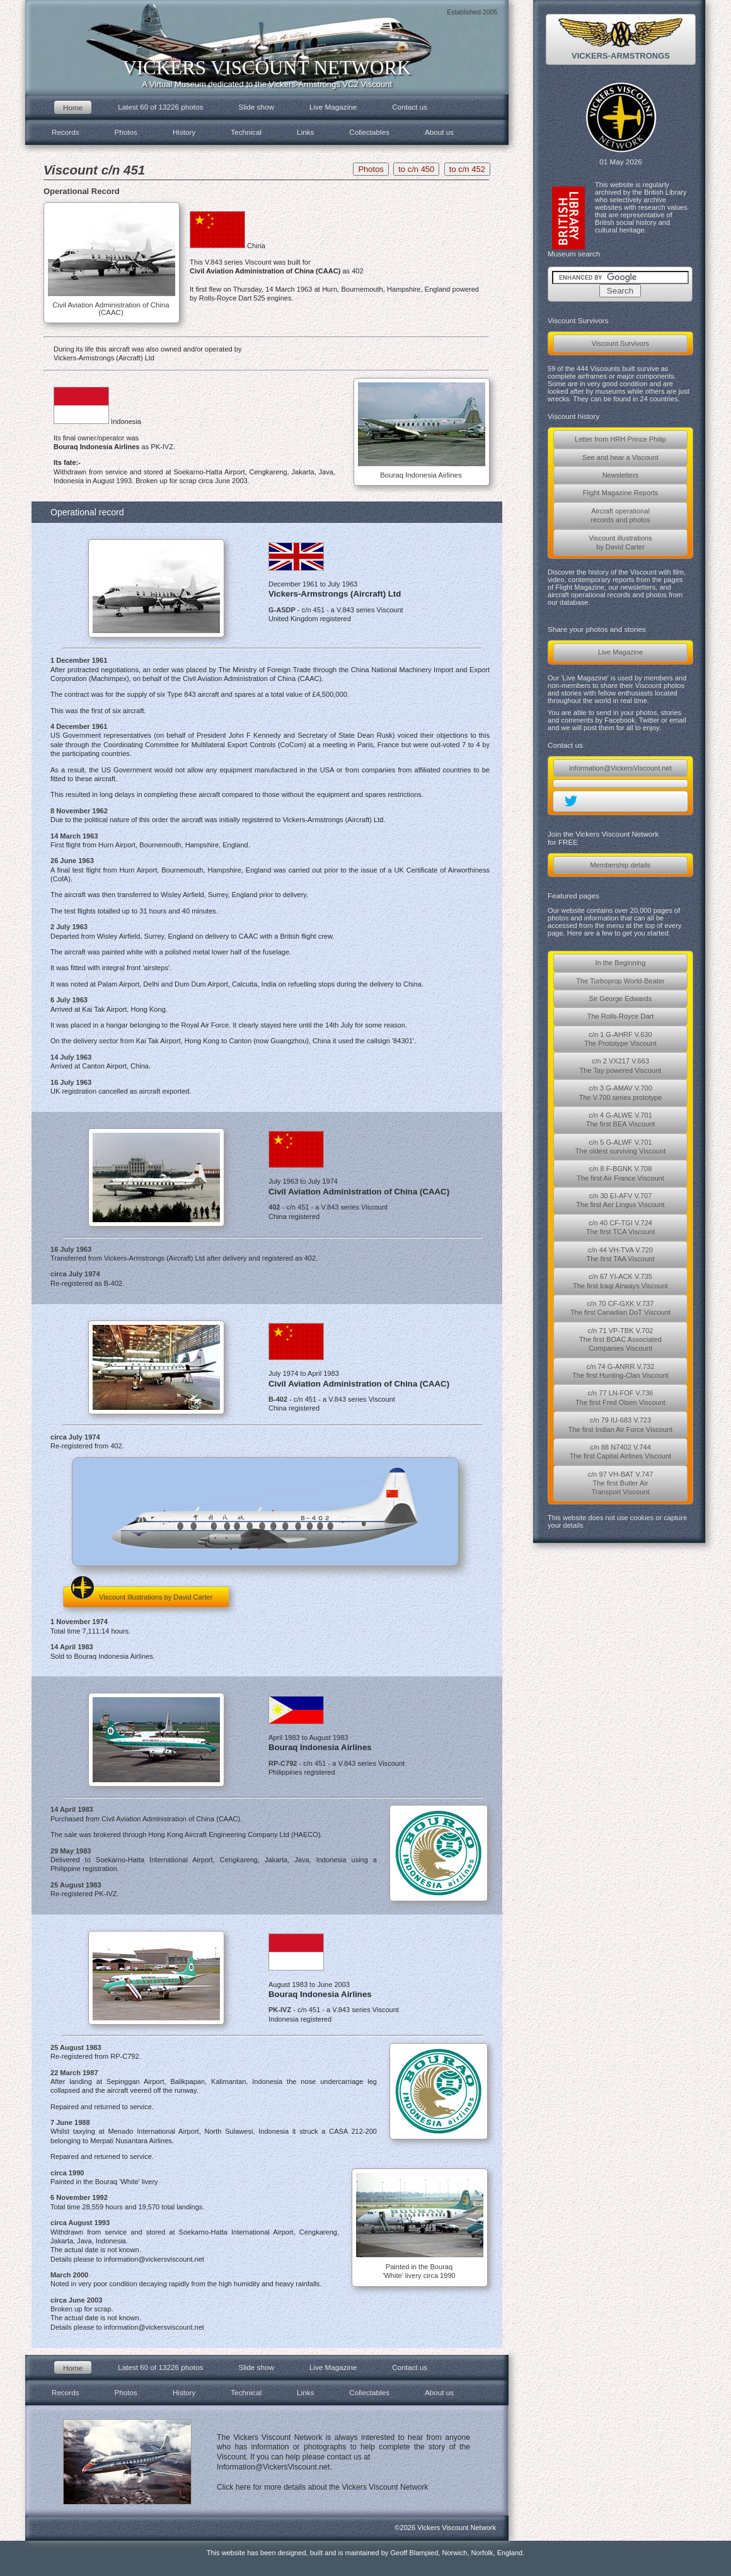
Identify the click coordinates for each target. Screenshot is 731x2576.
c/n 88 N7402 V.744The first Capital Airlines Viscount (620, 1451)
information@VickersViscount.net (620, 768)
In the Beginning (621, 962)
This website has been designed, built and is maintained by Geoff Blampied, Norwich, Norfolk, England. (366, 2552)
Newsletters (620, 475)
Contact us (409, 107)
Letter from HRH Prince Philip (620, 439)
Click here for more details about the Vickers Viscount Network (323, 2487)
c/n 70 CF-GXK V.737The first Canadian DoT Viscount (620, 1308)
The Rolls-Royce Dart (620, 1016)
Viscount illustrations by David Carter (141, 1593)
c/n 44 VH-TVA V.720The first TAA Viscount (620, 1254)
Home (73, 107)
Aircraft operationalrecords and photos (620, 515)
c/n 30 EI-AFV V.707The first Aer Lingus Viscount (620, 1200)
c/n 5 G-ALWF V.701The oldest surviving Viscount (620, 1146)
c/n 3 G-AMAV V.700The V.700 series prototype (620, 1092)
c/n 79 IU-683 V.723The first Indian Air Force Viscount (620, 1424)
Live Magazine (620, 652)
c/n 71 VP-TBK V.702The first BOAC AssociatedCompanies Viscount (620, 1340)
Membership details (620, 865)
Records (65, 132)
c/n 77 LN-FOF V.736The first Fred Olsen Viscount (620, 1397)
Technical (246, 132)
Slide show (256, 107)
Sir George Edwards (620, 998)
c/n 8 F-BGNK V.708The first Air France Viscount (620, 1173)
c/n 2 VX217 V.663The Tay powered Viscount (621, 1065)
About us (439, 132)
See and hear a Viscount (620, 457)
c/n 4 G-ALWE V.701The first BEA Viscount (620, 1119)
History (184, 132)
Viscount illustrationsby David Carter (620, 542)
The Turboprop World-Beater (620, 981)
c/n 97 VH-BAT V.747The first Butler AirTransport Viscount (620, 1483)
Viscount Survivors (620, 343)
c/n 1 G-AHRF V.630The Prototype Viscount (620, 1039)
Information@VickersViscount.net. (274, 2467)
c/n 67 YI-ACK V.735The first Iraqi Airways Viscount (620, 1281)
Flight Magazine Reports (621, 492)
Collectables (369, 132)
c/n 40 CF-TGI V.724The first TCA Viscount (620, 1227)
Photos (126, 132)
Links (305, 132)
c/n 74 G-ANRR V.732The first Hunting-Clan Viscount (620, 1371)
